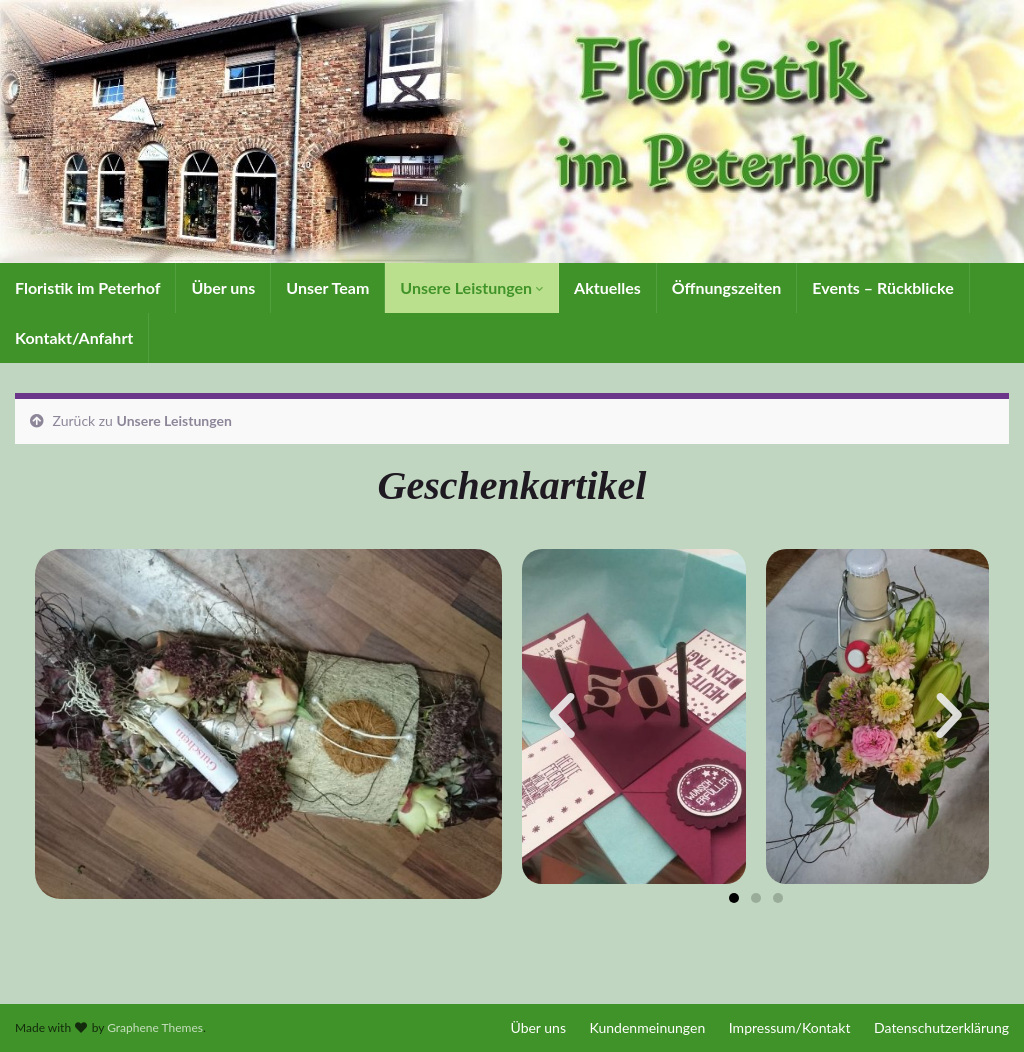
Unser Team (327, 287)
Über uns (223, 287)
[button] (562, 716)
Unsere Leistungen (471, 287)
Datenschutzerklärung (941, 1027)
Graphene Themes (155, 1027)
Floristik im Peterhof (87, 287)
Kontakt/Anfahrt (74, 337)
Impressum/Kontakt (790, 1027)
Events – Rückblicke (882, 287)
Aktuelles (607, 287)
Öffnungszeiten (727, 287)
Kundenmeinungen (648, 1027)
